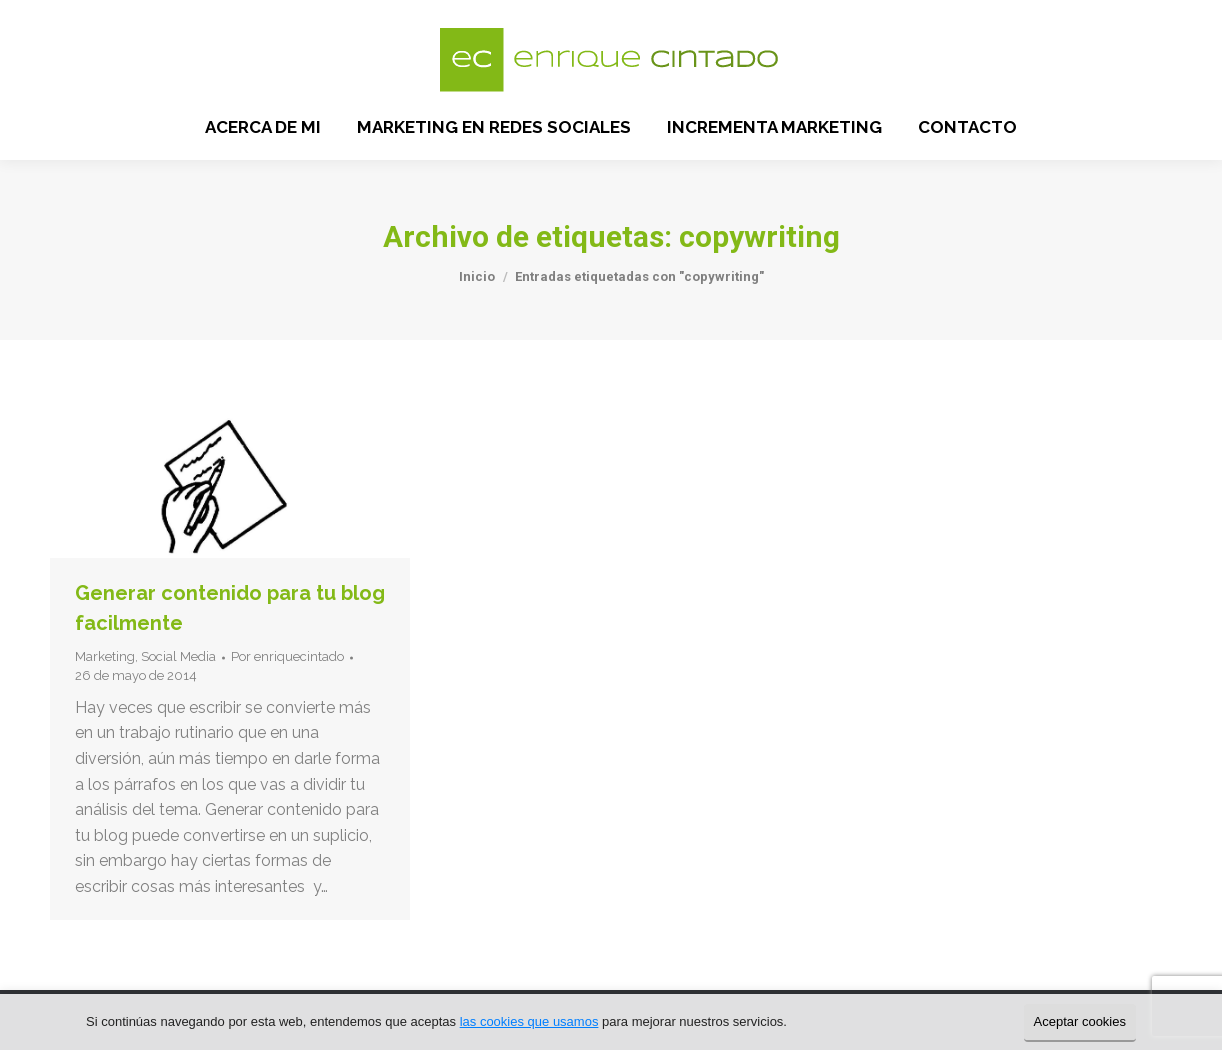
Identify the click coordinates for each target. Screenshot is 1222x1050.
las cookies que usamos (529, 1021)
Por (287, 656)
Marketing (105, 656)
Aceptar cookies (1080, 1021)
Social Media (178, 656)
